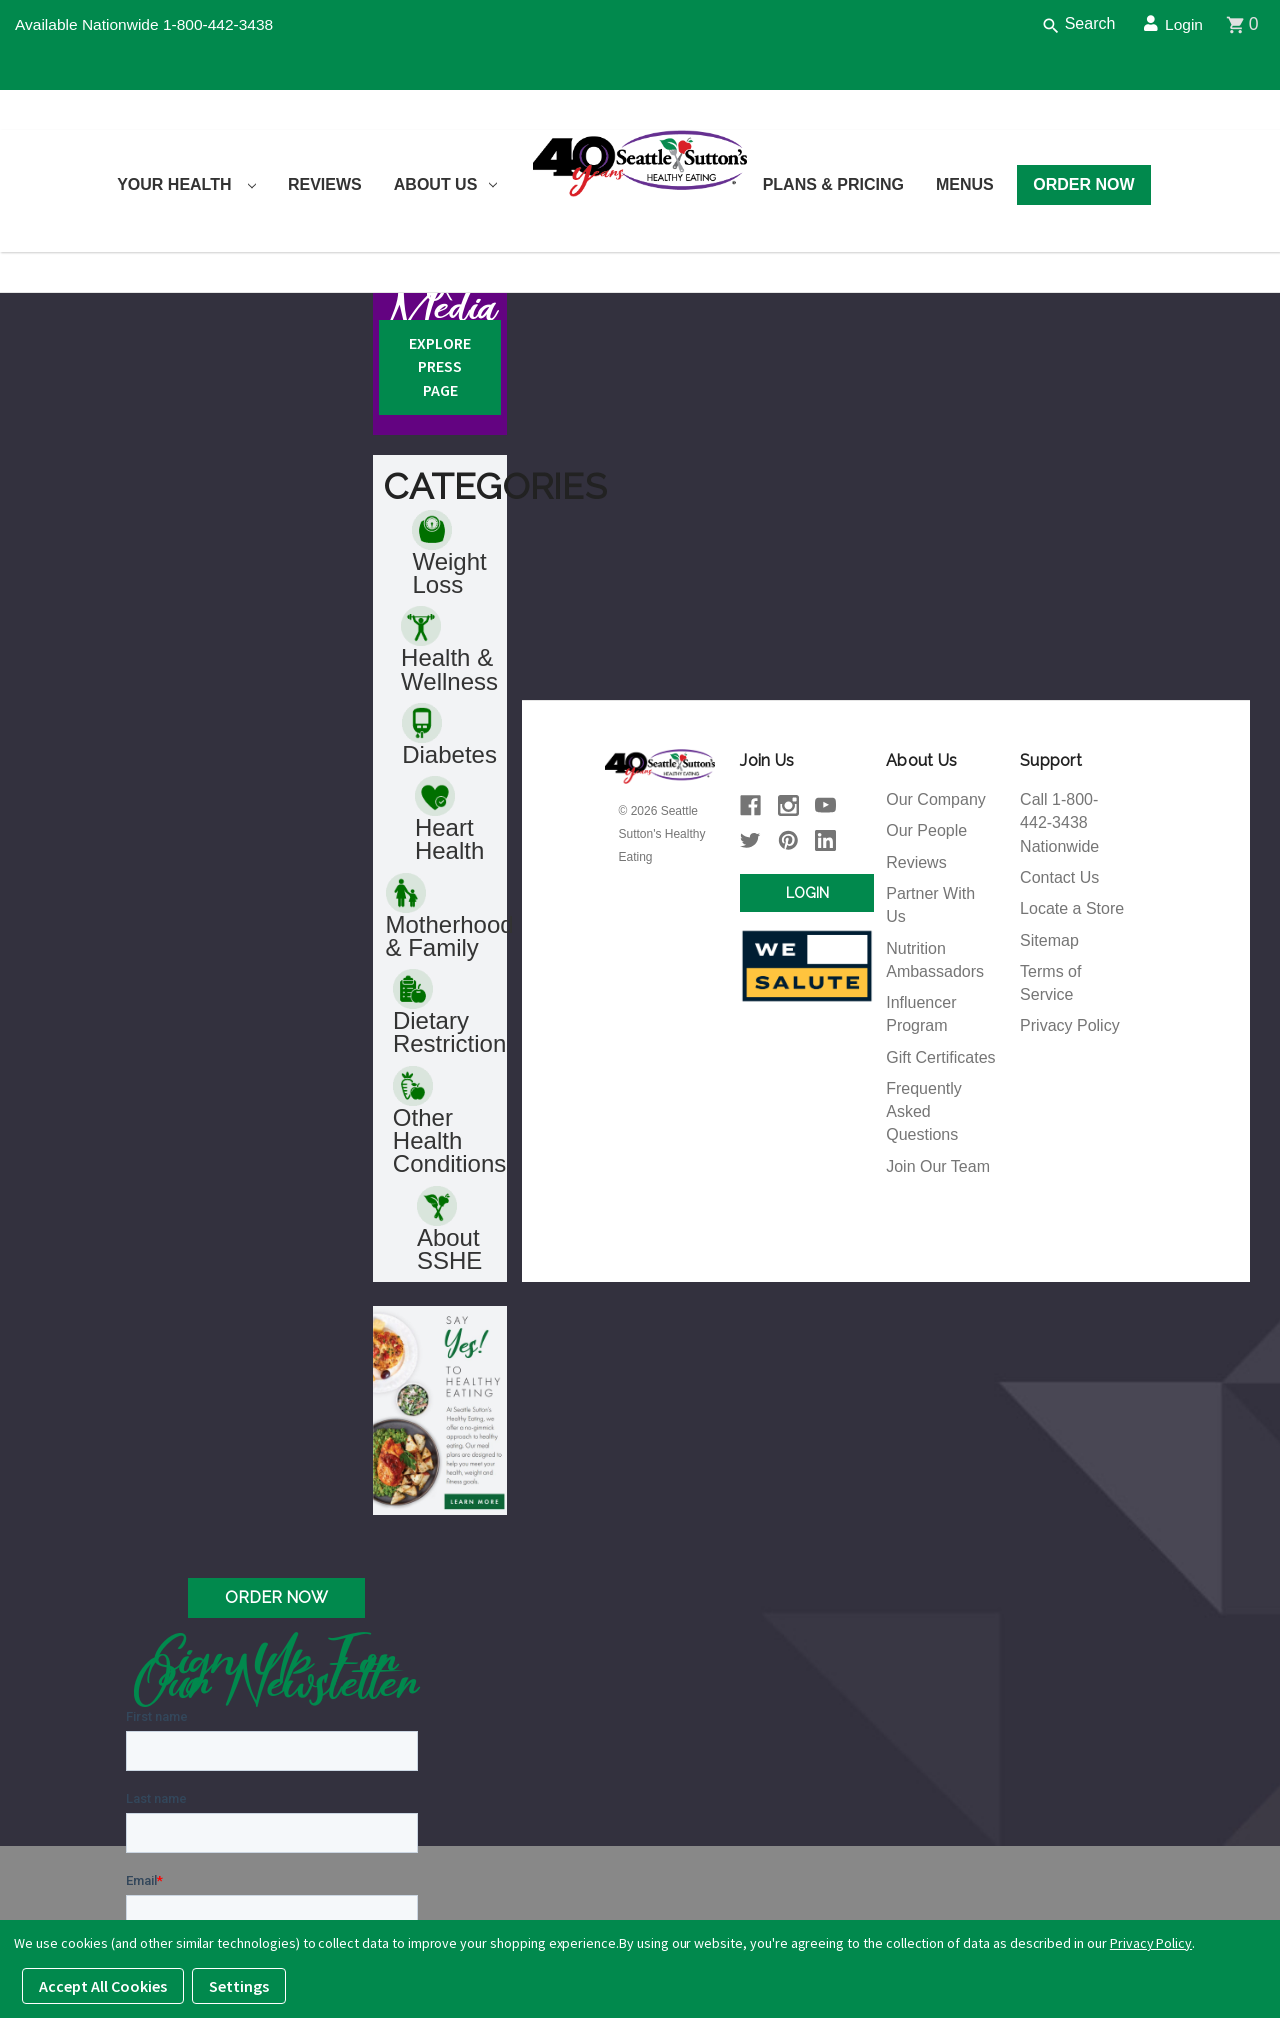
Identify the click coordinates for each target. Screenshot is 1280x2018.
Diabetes (449, 913)
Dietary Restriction (449, 1195)
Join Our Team (938, 1349)
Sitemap (1049, 1117)
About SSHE (449, 1415)
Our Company (936, 973)
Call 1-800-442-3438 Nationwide (1059, 997)
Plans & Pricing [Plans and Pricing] (833, 184)
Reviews (325, 184)
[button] (440, 1597)
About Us (446, 184)
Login (1179, 24)
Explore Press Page (440, 540)
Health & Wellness (449, 827)
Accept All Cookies (103, 1986)
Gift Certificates (940, 1237)
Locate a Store (1072, 1085)
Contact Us (1059, 1053)
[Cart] (1252, 25)
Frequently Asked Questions (924, 1293)
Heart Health (449, 999)
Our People (926, 1005)
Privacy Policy (1070, 1205)
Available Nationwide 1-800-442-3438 (148, 24)
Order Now (1083, 184)
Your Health (186, 184)
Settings (239, 1986)
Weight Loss (449, 729)
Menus (965, 184)
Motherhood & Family (450, 1097)
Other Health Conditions (449, 1305)
